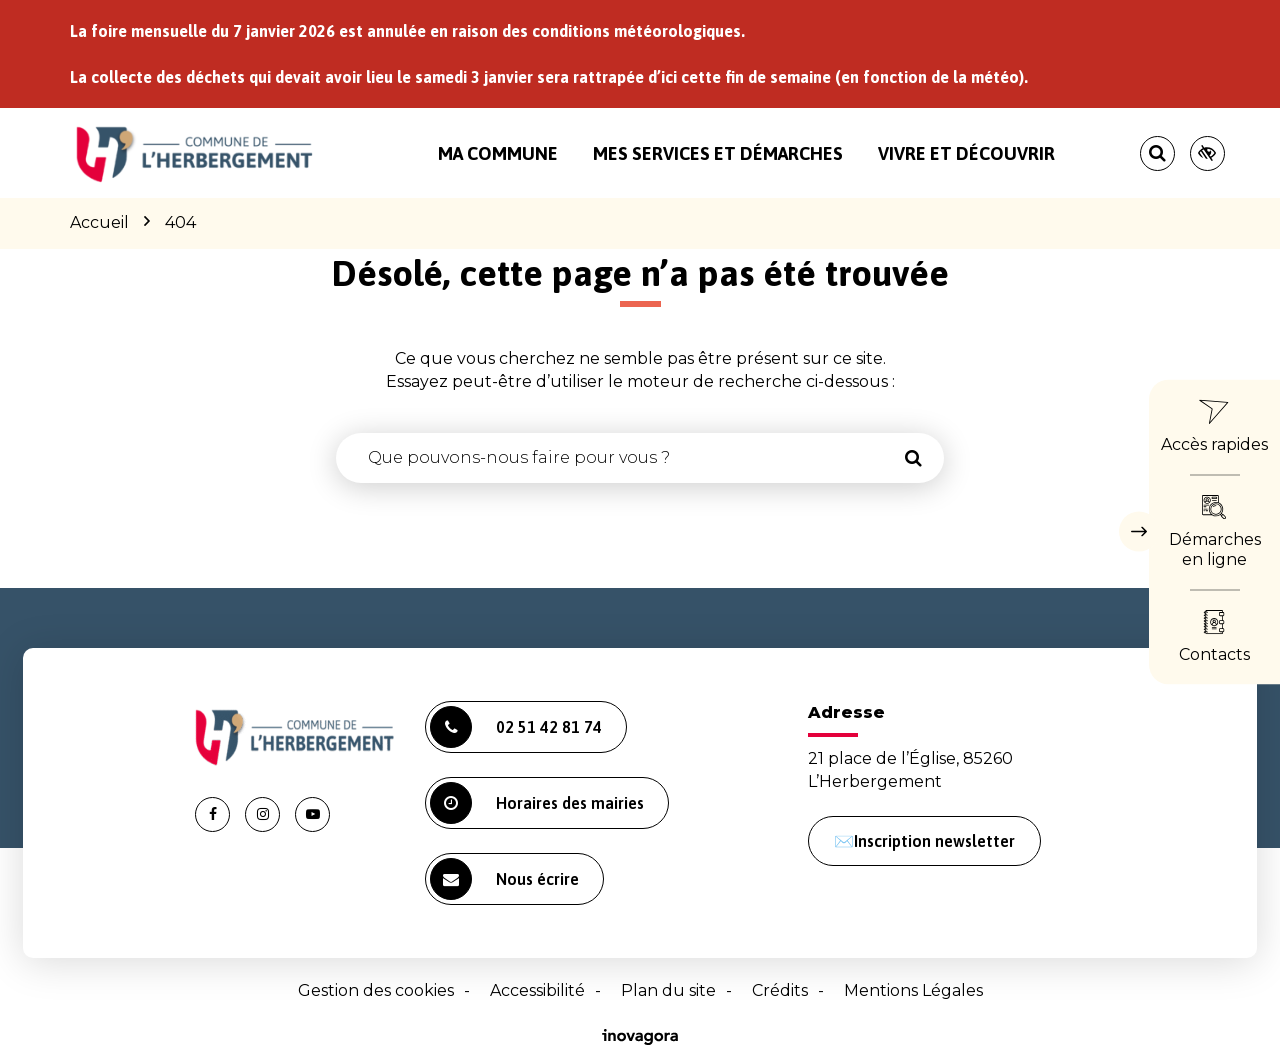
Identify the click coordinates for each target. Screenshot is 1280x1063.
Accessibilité (537, 990)
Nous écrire (504, 879)
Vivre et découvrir (966, 153)
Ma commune (498, 153)
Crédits (780, 990)
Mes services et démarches (718, 153)
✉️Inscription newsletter (924, 841)
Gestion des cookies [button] (376, 990)
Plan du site (668, 990)
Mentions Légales (913, 990)
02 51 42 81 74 (516, 727)
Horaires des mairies (537, 803)
